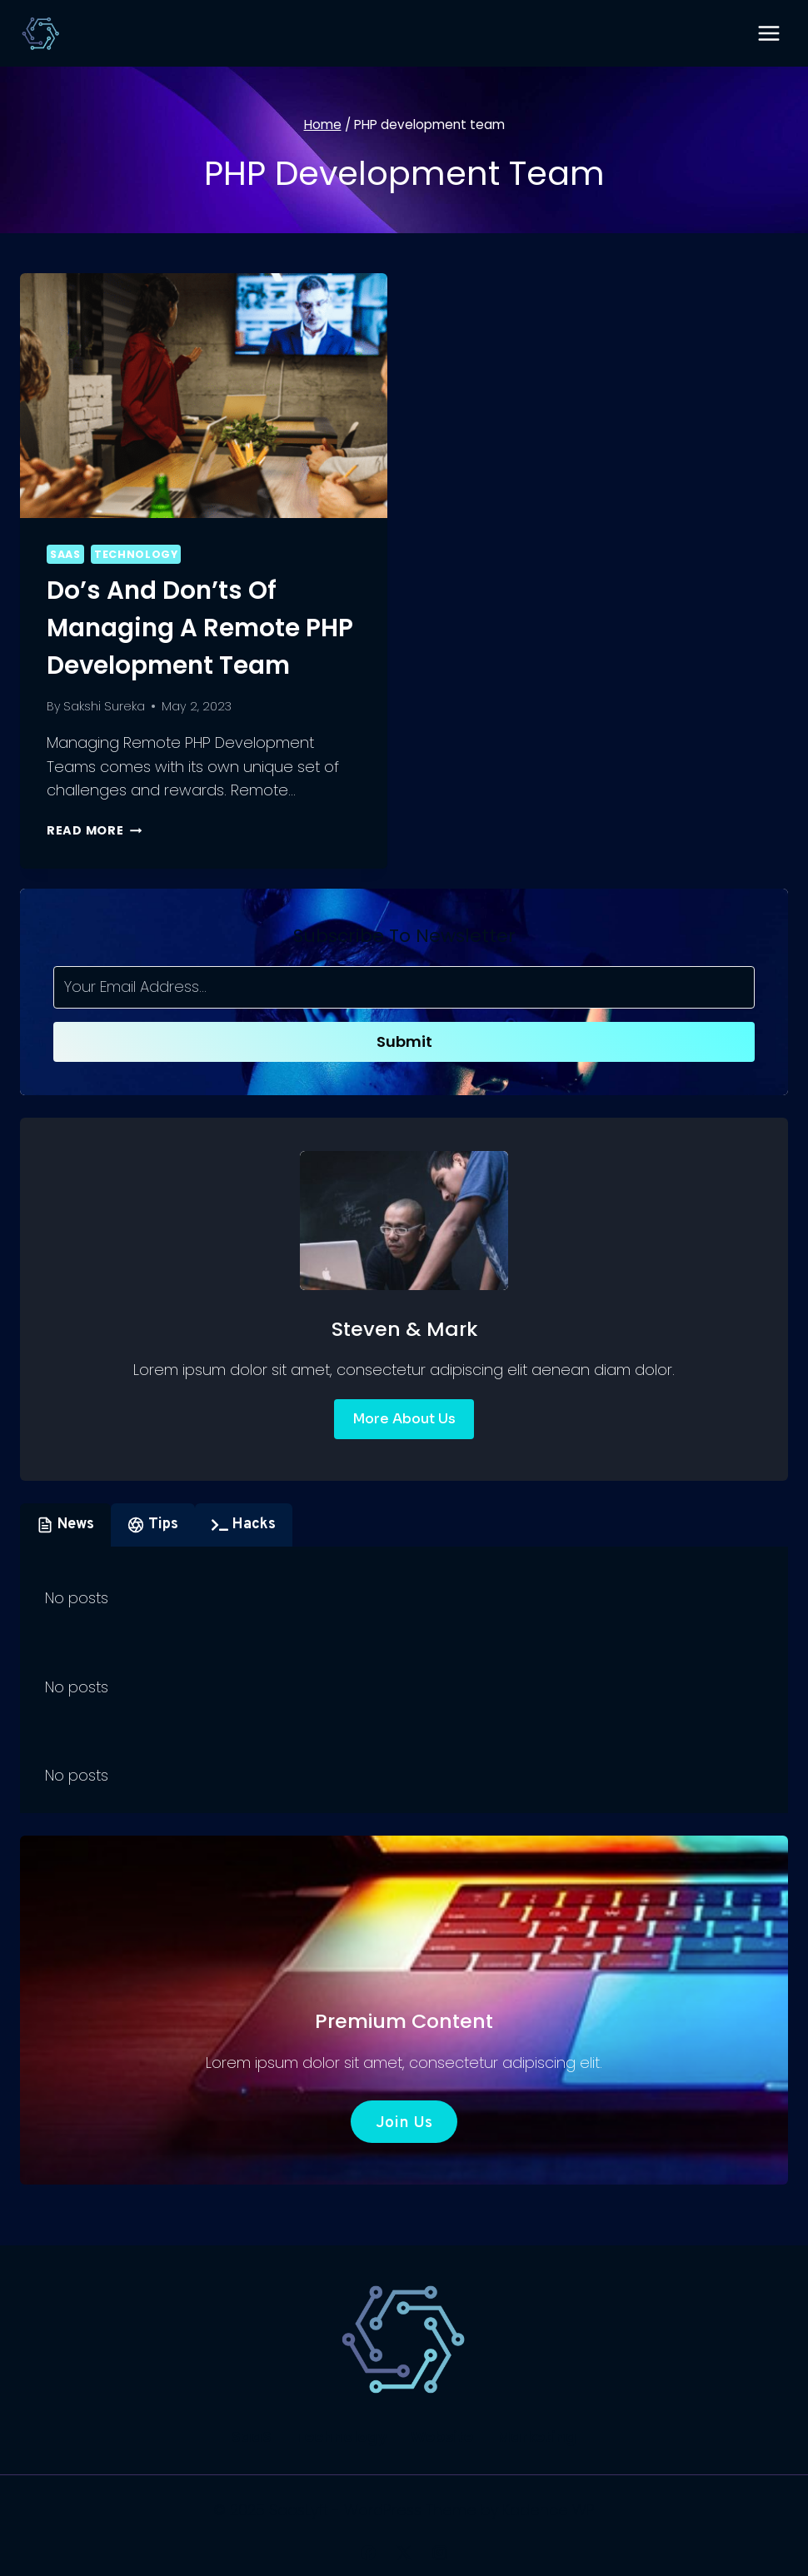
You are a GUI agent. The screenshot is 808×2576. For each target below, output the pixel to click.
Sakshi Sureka (104, 706)
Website (442, 2436)
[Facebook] (368, 2553)
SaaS (65, 554)
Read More (94, 830)
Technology (135, 554)
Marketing (536, 2436)
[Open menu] (768, 33)
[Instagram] (440, 2553)
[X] (404, 2553)
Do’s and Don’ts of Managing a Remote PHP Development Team (202, 628)
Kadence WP (548, 2509)
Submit (404, 1041)
